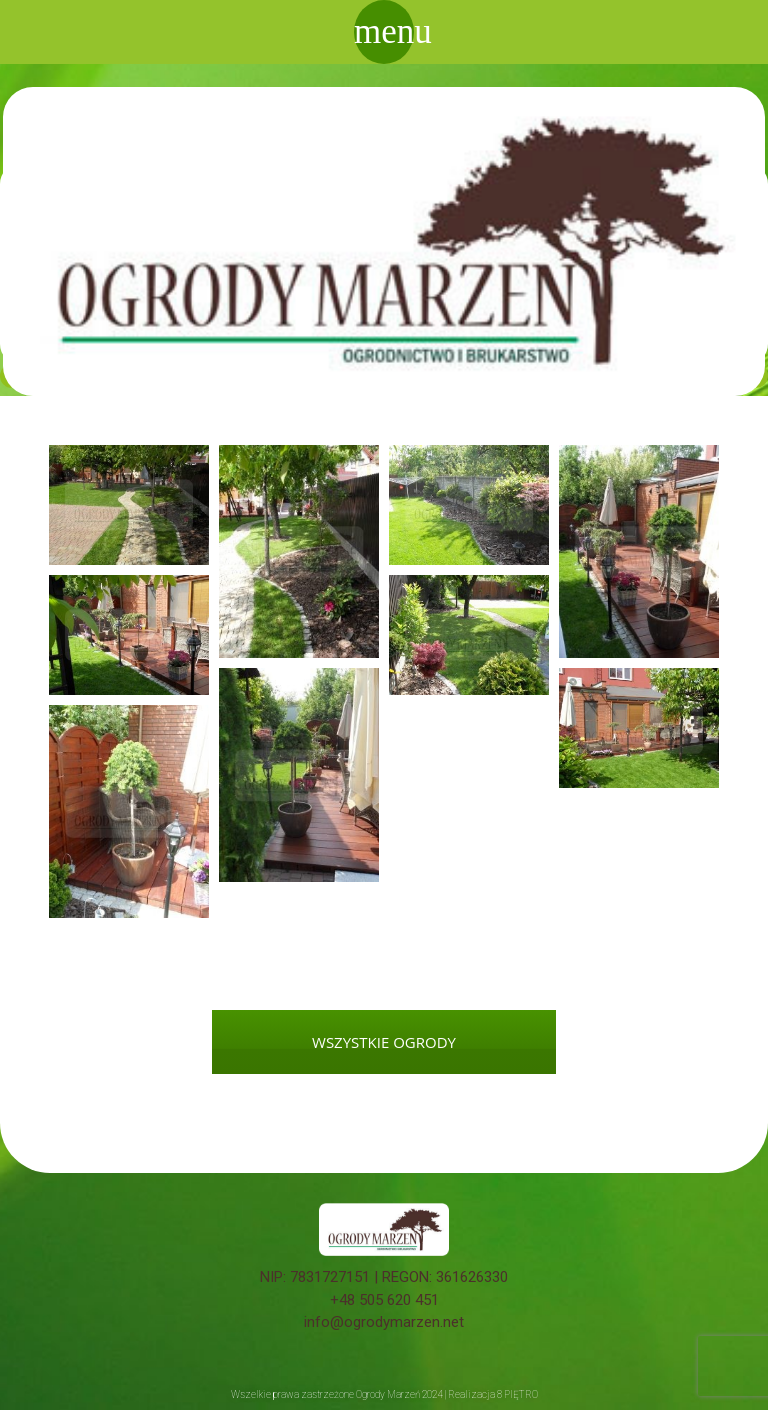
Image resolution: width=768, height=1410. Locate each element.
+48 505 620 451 (384, 1300)
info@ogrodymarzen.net (384, 1322)
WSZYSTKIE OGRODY (384, 1042)
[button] (129, 505)
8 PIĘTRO (517, 1394)
